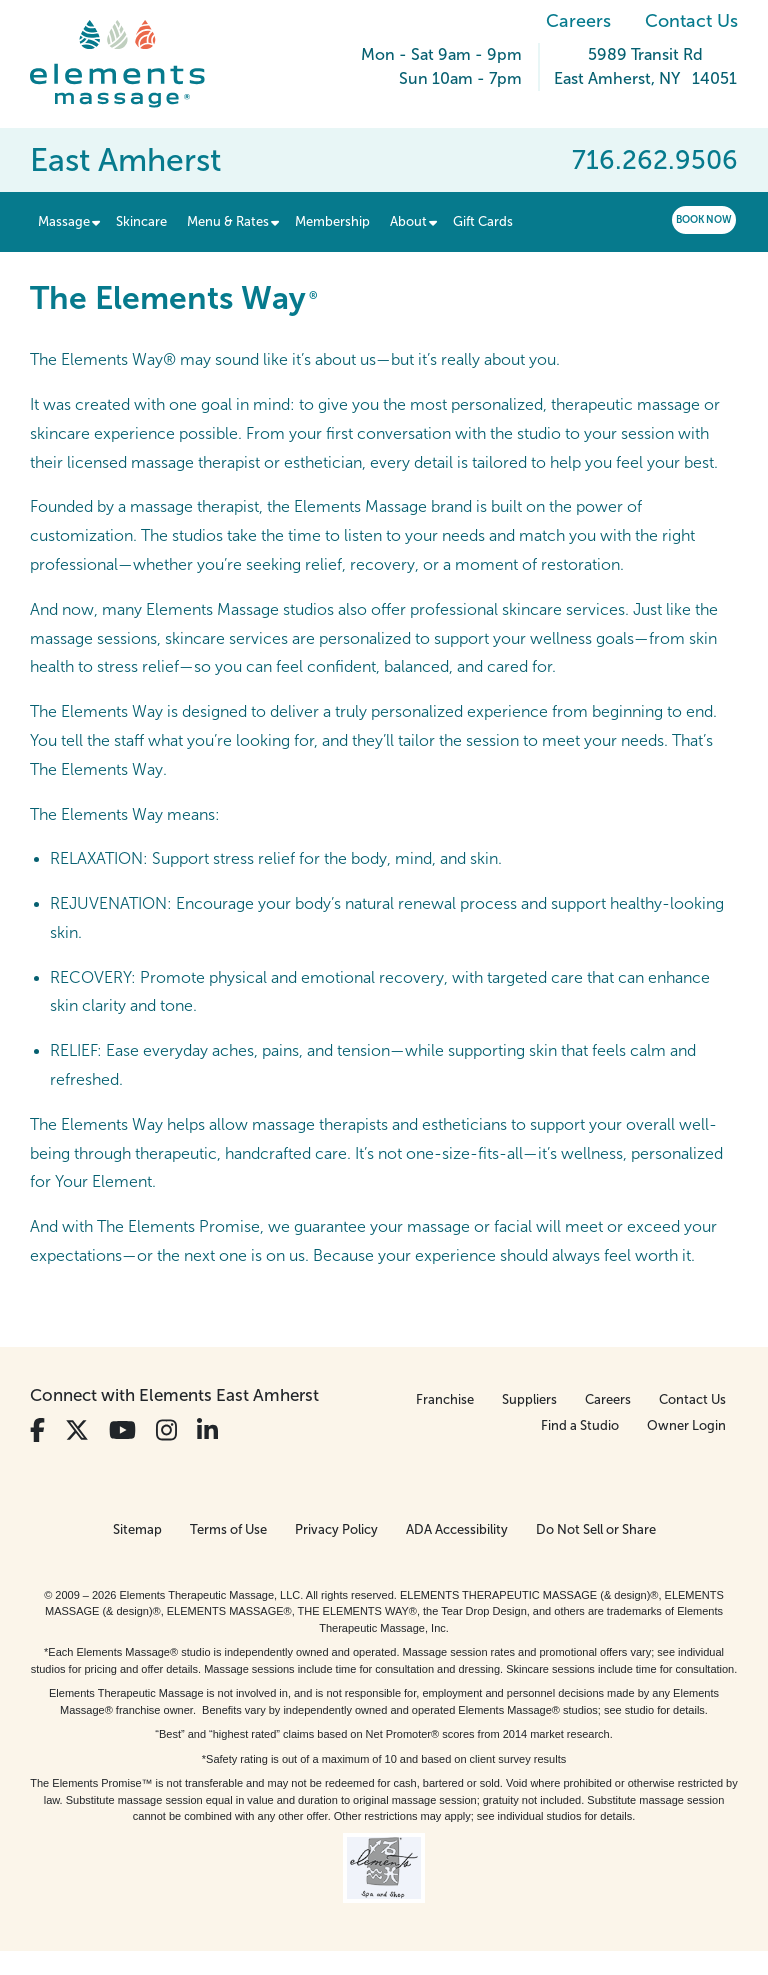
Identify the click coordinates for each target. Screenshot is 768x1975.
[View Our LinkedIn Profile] (207, 1430)
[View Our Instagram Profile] (166, 1430)
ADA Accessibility (457, 1529)
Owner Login (686, 1425)
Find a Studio (580, 1425)
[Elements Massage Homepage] (132, 64)
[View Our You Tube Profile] (122, 1430)
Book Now (704, 219)
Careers (578, 21)
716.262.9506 (655, 160)
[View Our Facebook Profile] (37, 1430)
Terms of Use (228, 1529)
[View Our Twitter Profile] (77, 1430)
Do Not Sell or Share (596, 1529)
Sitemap (137, 1529)
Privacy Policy (336, 1529)
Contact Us (691, 21)
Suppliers (529, 1399)
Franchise (445, 1399)
